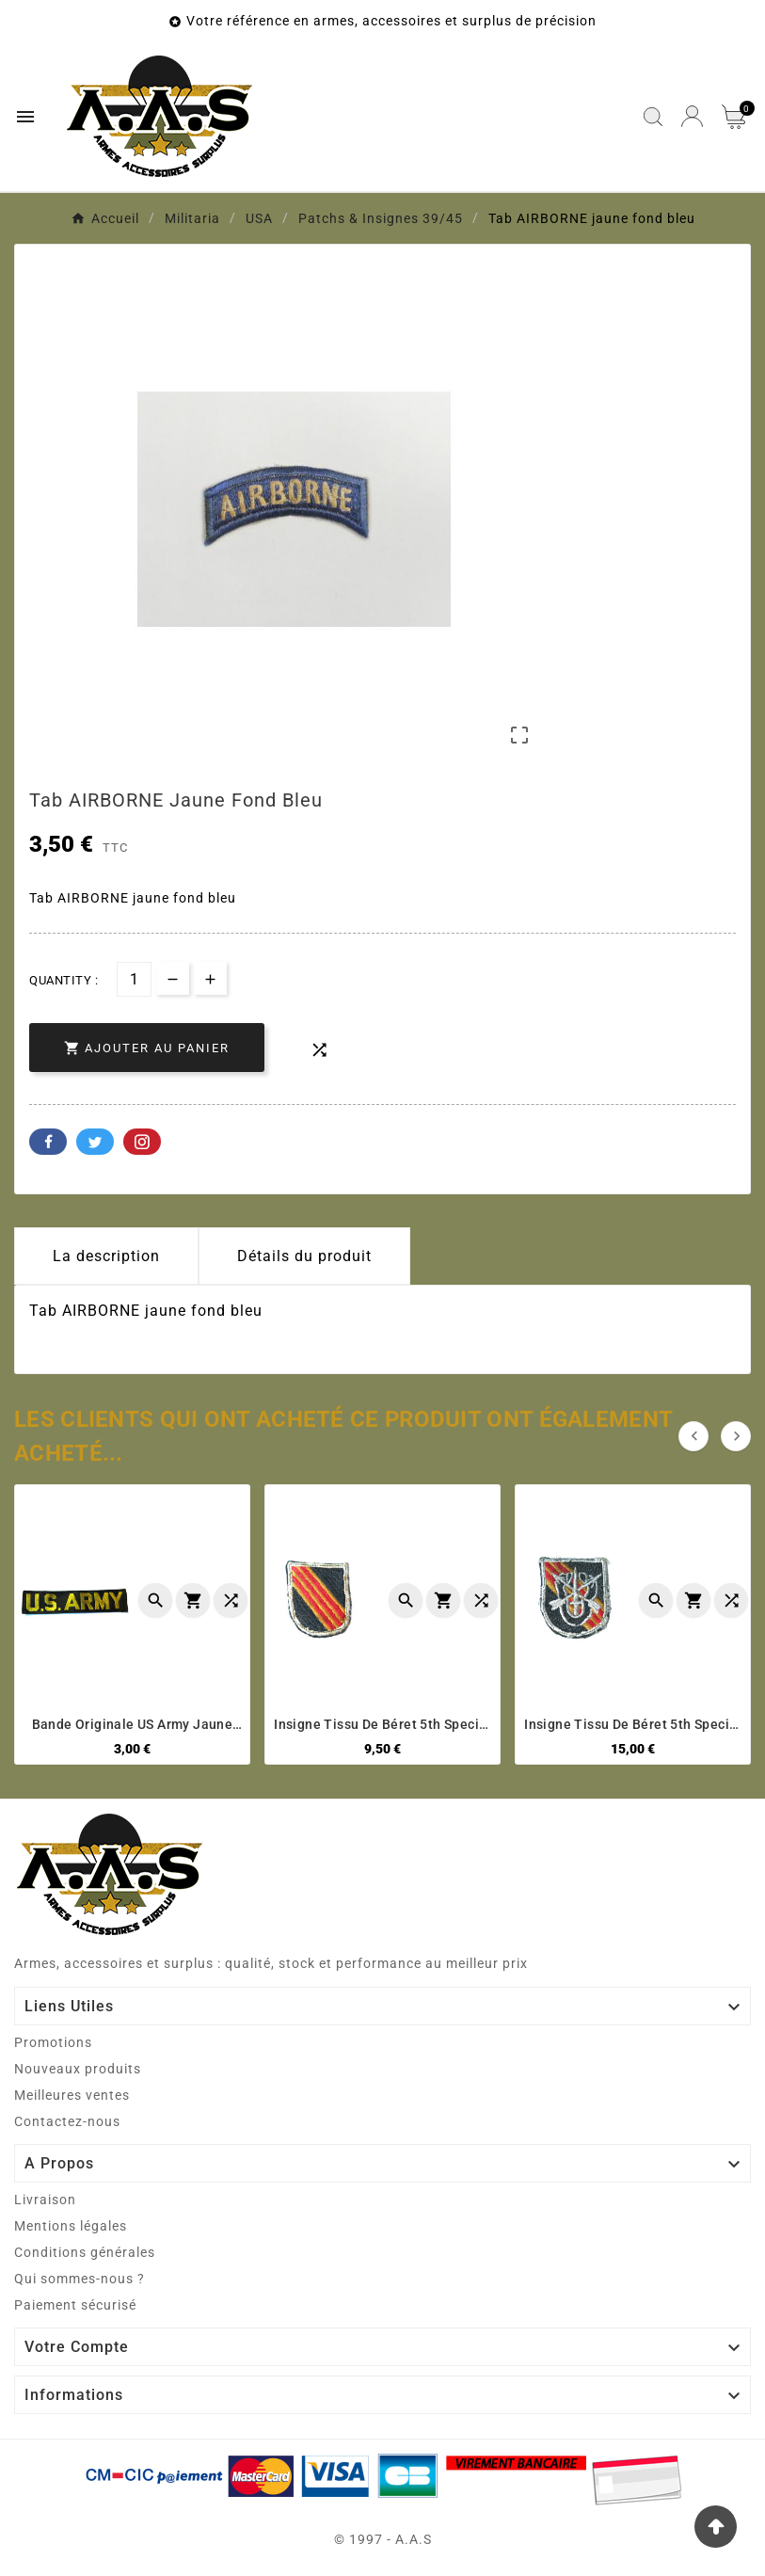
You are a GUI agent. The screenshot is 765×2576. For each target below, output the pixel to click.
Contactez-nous (67, 2121)
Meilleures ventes (72, 2095)
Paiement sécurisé (75, 2304)
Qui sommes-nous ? (79, 2278)
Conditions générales (84, 2252)
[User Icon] (692, 116)
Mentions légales (70, 2225)
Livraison (45, 2199)
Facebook (48, 1141)
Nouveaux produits (77, 2068)
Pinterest (142, 1141)
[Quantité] (134, 979)
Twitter (95, 1141)
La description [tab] (106, 1256)
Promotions (53, 2042)
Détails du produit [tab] (304, 1256)
